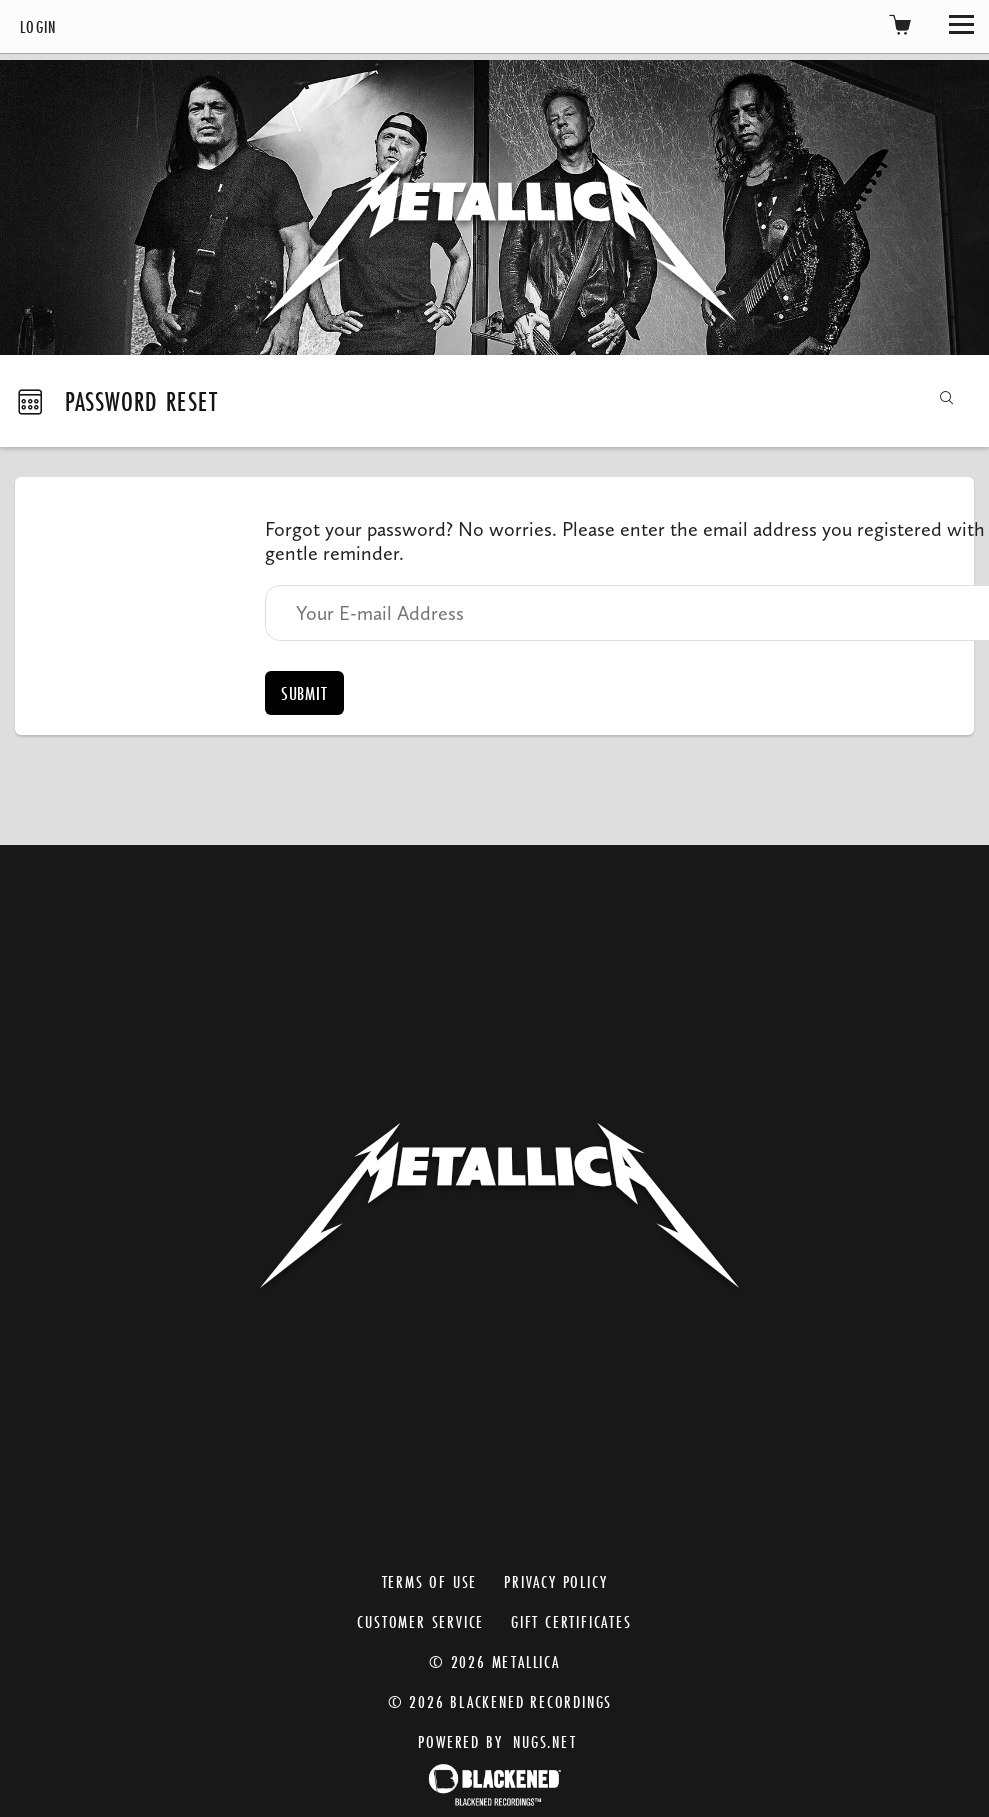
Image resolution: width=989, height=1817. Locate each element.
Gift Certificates (571, 1621)
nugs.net (544, 1741)
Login (38, 26)
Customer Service (420, 1621)
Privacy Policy (555, 1581)
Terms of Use (430, 1581)
